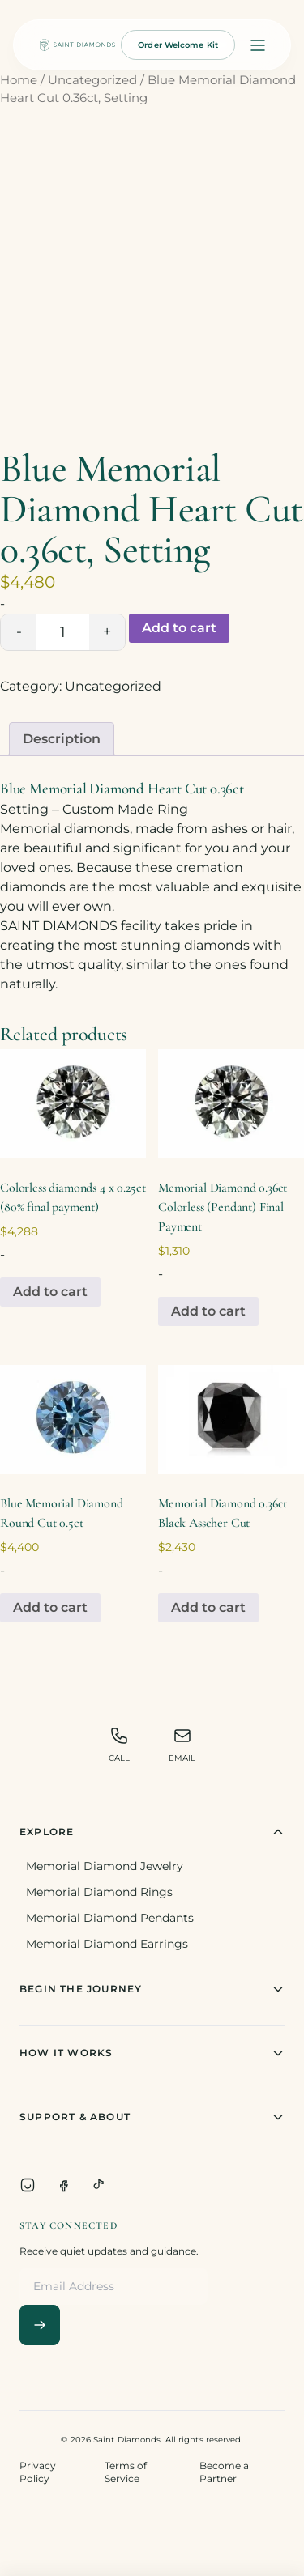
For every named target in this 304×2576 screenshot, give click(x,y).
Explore (152, 1832)
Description (62, 738)
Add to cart (179, 627)
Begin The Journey (152, 1989)
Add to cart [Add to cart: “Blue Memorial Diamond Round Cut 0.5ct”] (50, 1607)
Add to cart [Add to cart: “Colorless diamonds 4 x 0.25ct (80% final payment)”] (50, 1291)
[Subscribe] (39, 2325)
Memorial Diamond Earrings (107, 1943)
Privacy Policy (37, 2472)
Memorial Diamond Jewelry (104, 1866)
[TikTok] (99, 2185)
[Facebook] (63, 2185)
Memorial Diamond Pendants (110, 1918)
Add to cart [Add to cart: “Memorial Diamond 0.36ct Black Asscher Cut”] (208, 1607)
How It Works (152, 2053)
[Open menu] (258, 45)
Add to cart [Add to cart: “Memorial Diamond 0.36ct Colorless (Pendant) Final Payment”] (208, 1311)
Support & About (152, 2117)
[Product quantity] (62, 632)
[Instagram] (27, 2185)
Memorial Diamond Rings (99, 1892)
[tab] (61, 739)
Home (18, 80)
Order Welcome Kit (178, 45)
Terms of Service (126, 2472)
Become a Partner (224, 2472)
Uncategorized (92, 80)
